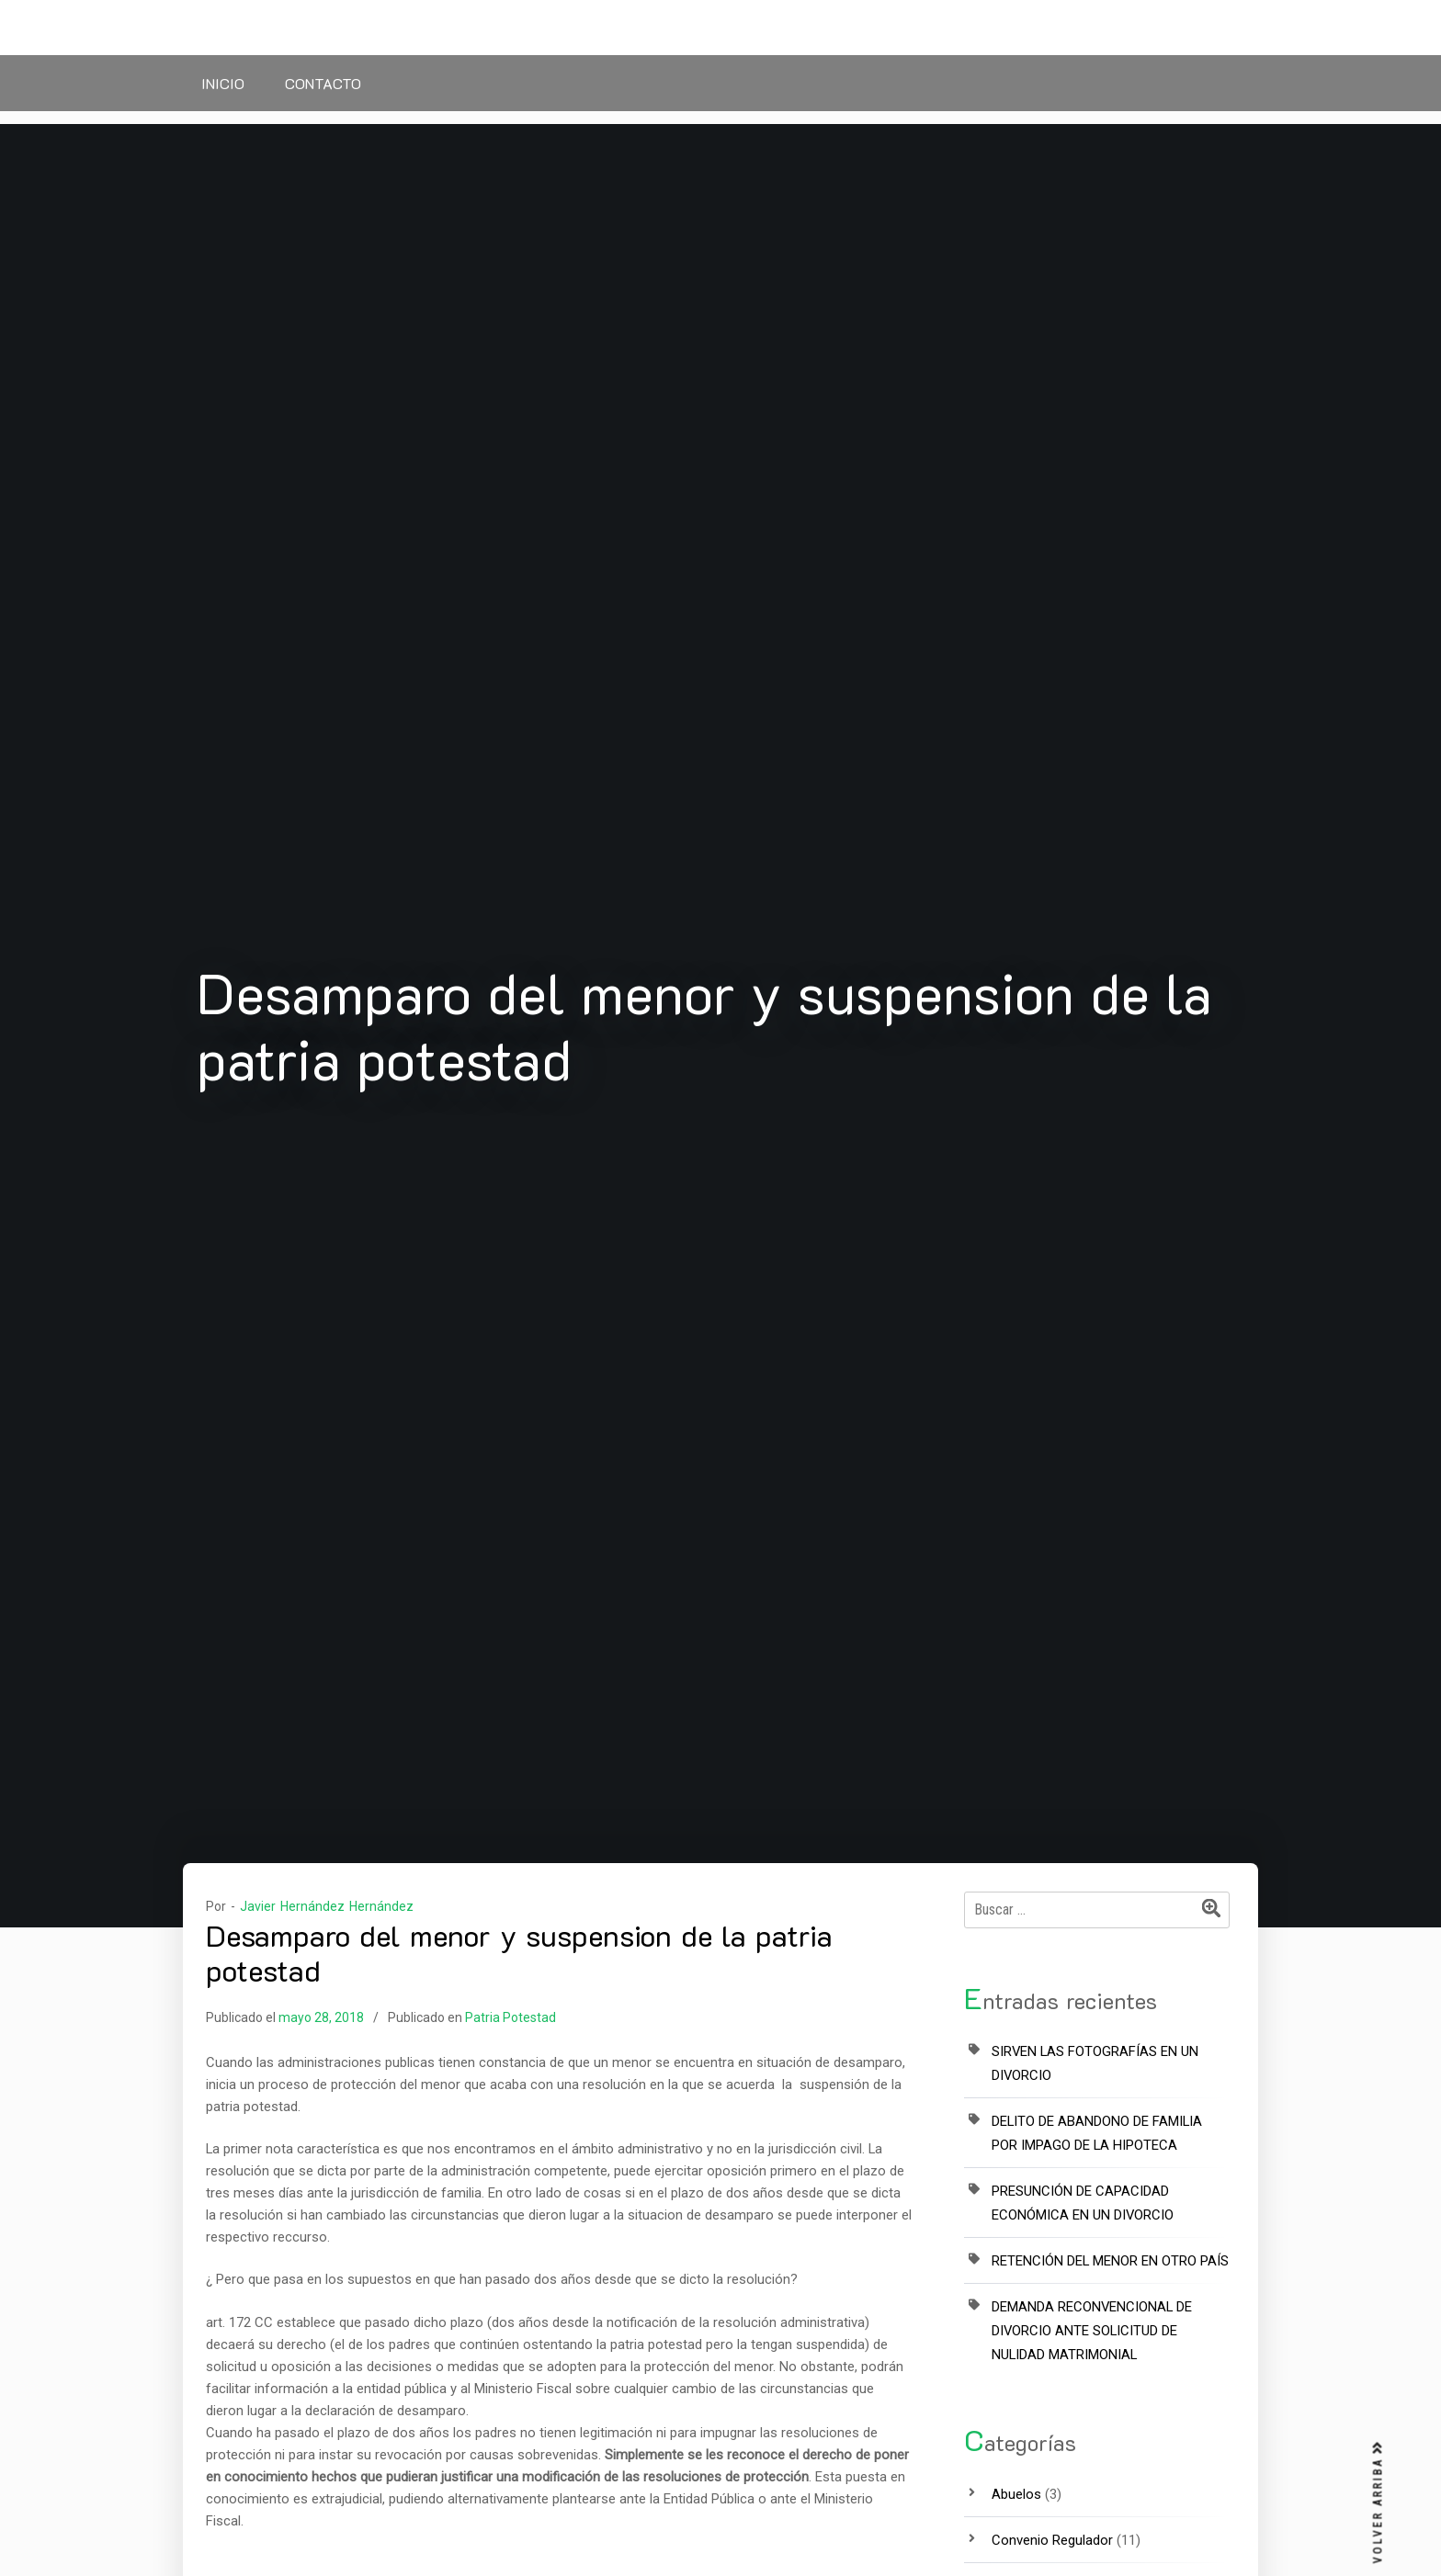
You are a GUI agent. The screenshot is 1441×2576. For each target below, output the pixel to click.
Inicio (222, 83)
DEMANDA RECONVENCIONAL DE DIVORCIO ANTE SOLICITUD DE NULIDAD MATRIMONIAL (1092, 2331)
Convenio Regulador (1052, 2540)
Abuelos (1016, 2494)
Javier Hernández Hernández (327, 1906)
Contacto (323, 83)
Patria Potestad (510, 2017)
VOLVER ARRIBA (1378, 2502)
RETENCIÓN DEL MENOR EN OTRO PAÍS (1110, 2261)
